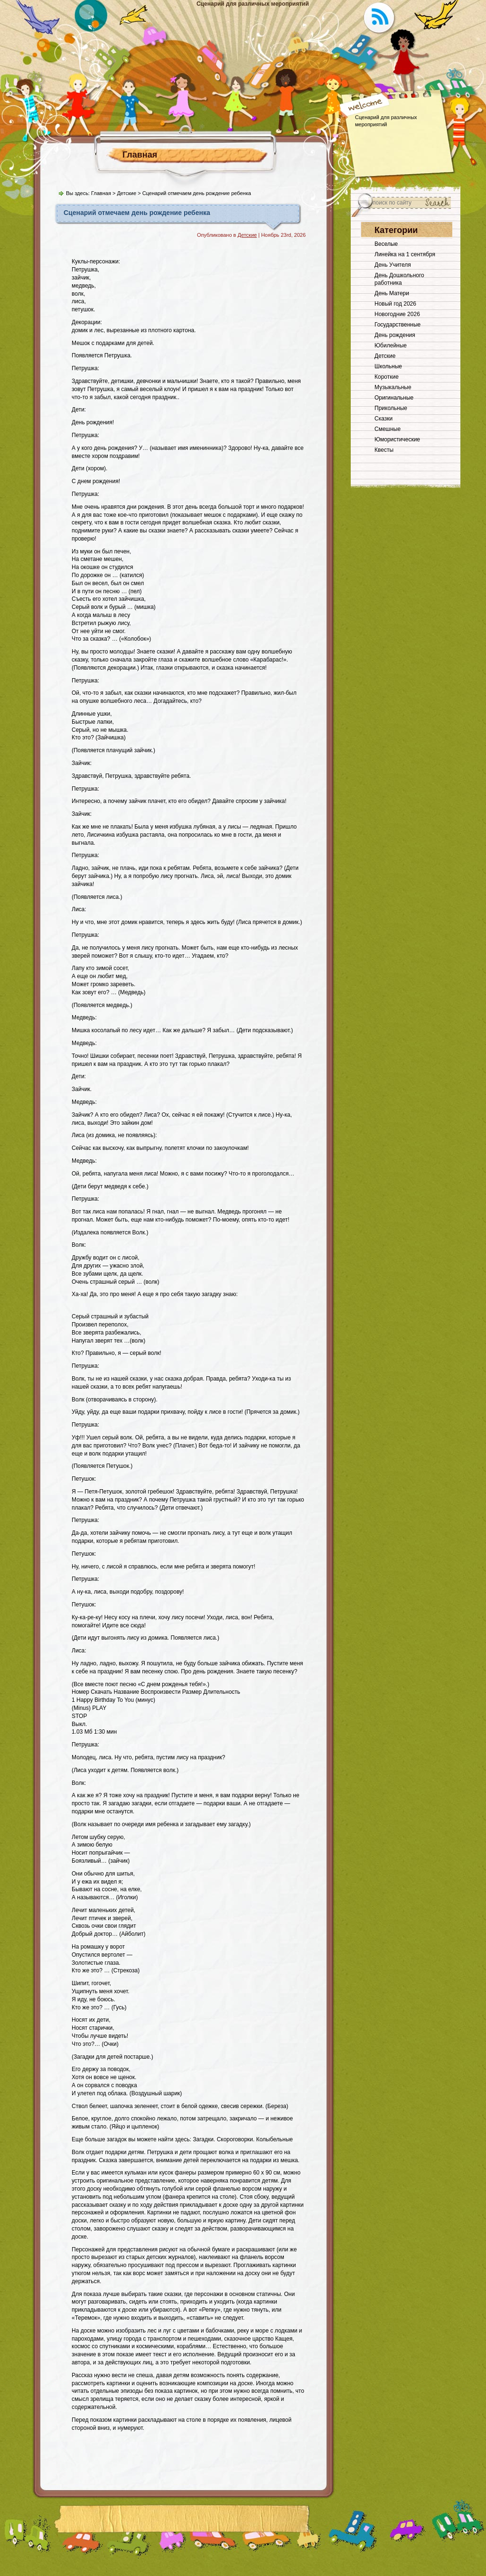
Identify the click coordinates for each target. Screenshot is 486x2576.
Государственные (397, 324)
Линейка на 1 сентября (404, 254)
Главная (139, 154)
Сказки (383, 418)
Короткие (386, 376)
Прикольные (390, 408)
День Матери (391, 293)
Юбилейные (390, 345)
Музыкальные (392, 387)
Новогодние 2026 (397, 314)
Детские (126, 193)
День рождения (394, 335)
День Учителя (392, 264)
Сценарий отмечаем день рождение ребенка (137, 212)
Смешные (387, 429)
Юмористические (397, 439)
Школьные (388, 366)
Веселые (386, 244)
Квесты (383, 450)
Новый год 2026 (395, 303)
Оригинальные (393, 397)
